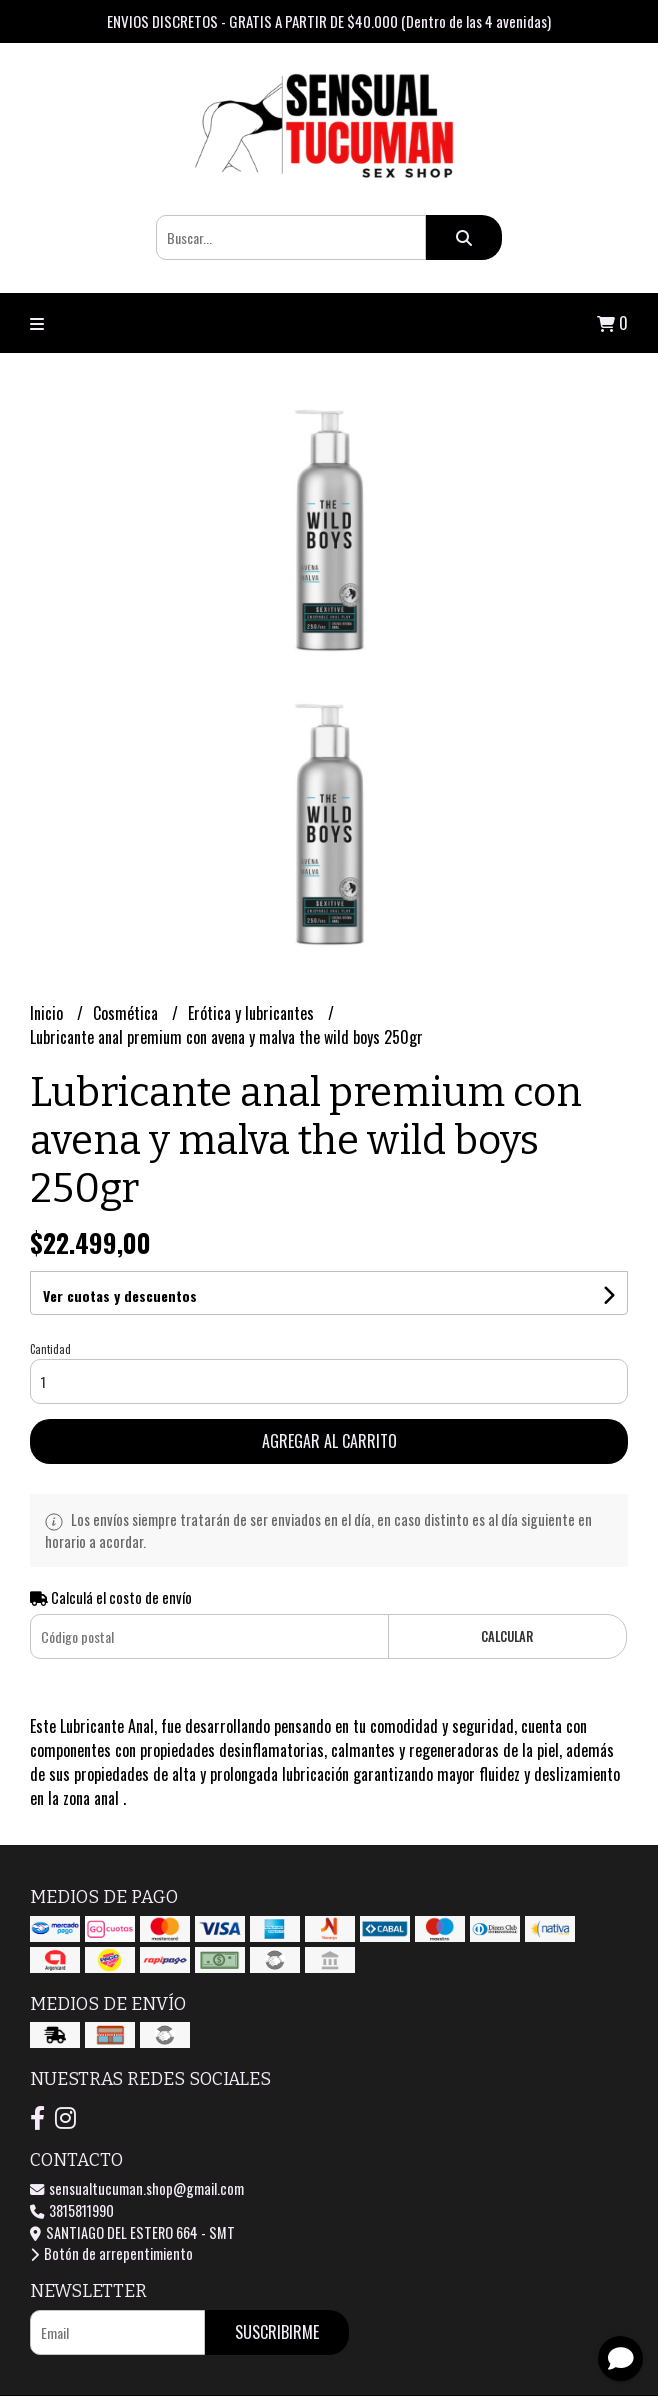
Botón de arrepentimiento (111, 2253)
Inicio (48, 1013)
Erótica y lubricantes (253, 1013)
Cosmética (127, 1013)
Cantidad (50, 1349)
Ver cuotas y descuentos (120, 1295)
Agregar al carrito (329, 1441)
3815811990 (72, 2210)
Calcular (507, 1636)
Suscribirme (277, 2332)
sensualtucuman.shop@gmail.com (137, 2188)
